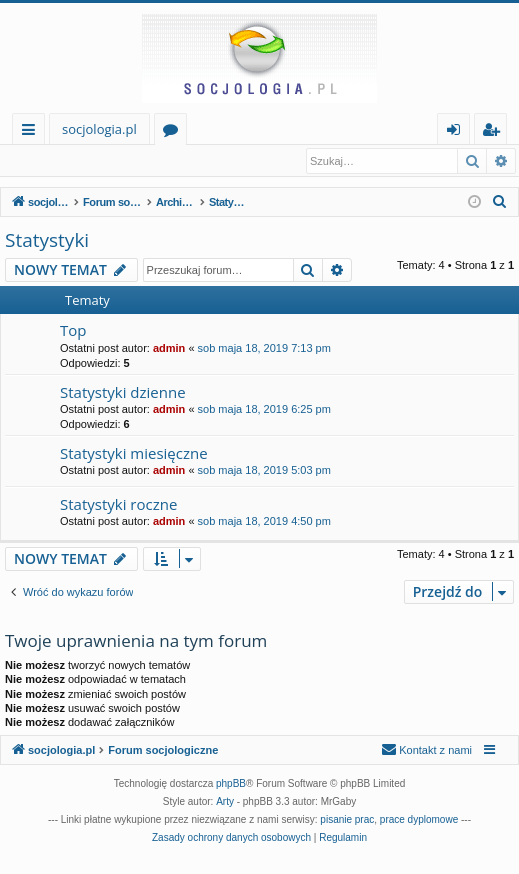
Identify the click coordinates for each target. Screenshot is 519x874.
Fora (174, 132)
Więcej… (32, 132)
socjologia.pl (99, 129)
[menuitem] (500, 203)
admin (169, 349)
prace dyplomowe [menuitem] (419, 820)
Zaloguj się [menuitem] (457, 132)
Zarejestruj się (147, 161)
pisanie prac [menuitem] (347, 820)
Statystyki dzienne (123, 393)
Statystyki (47, 241)
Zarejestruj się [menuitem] (496, 132)
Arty (225, 802)
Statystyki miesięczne (134, 454)
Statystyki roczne (118, 505)
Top (73, 331)
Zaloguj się (52, 161)
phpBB (231, 784)
